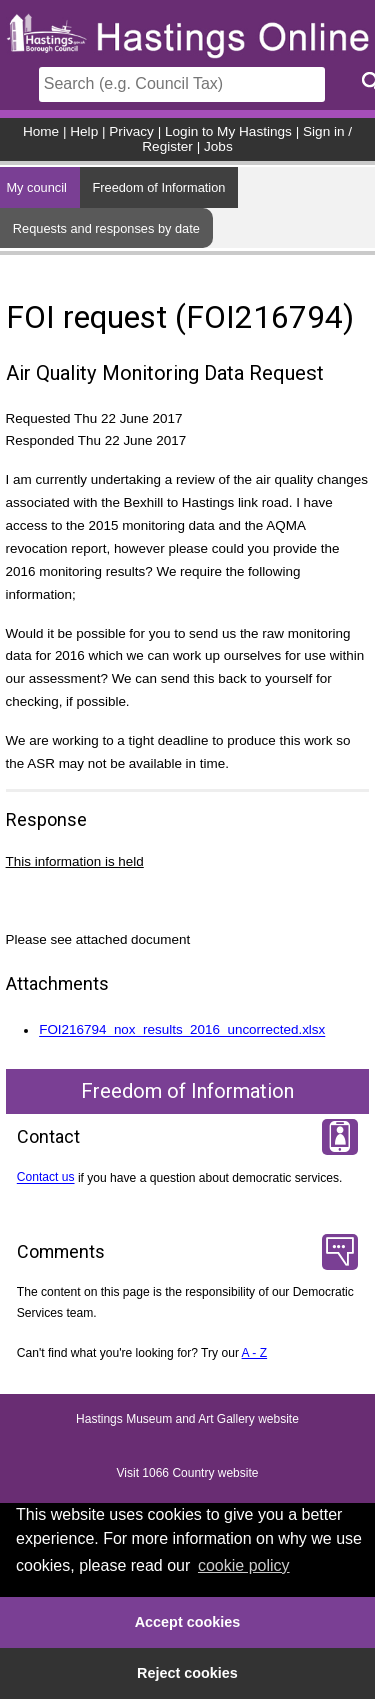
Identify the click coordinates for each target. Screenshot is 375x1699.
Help (84, 131)
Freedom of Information (158, 187)
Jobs (218, 146)
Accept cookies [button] (188, 1622)
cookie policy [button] (244, 1565)
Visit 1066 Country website (188, 1474)
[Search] (182, 84)
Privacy (131, 131)
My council (36, 187)
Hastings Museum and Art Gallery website (187, 1420)
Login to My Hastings (228, 131)
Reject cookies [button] (187, 1673)
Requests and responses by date (106, 228)
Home (41, 131)
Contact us (46, 1178)
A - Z (255, 1353)
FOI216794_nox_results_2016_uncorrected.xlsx (182, 1030)
